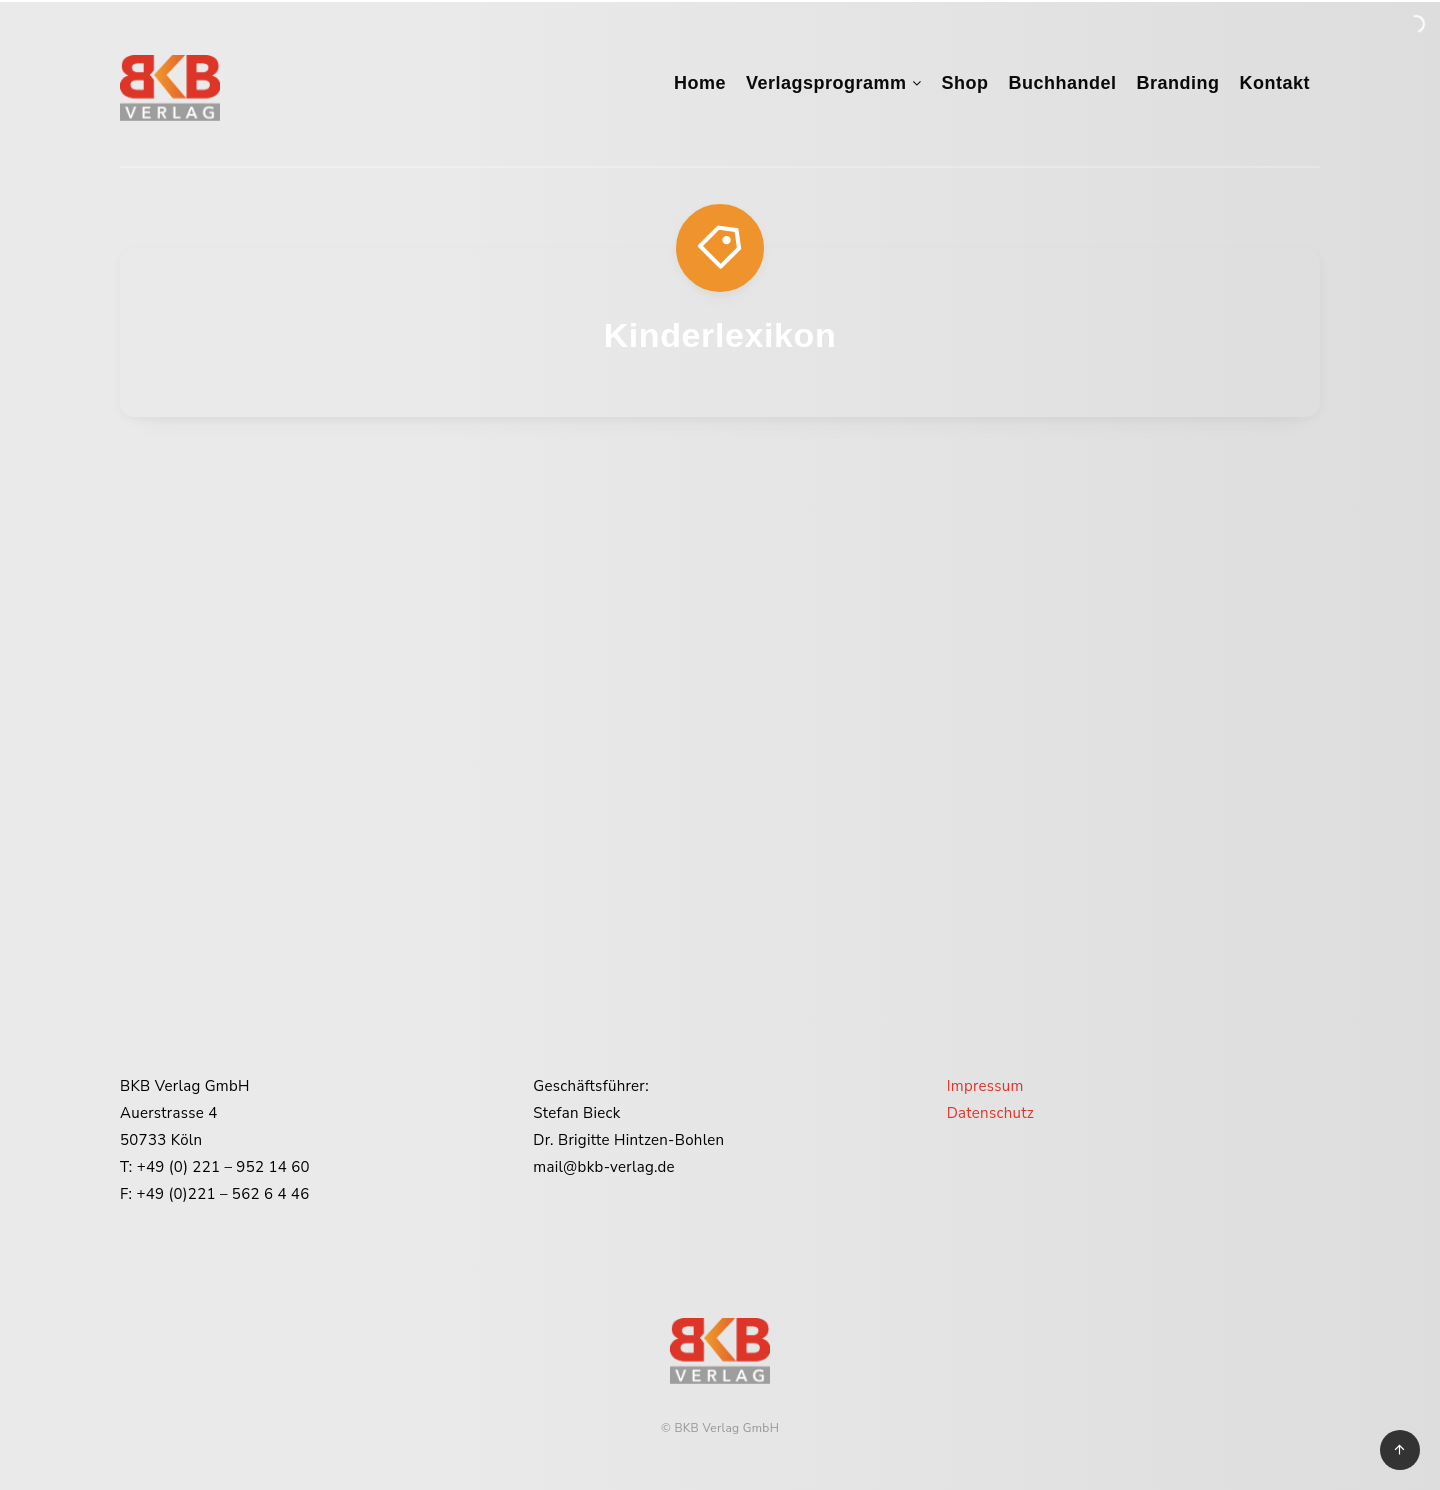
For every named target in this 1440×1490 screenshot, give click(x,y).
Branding (1178, 83)
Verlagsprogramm (826, 83)
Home (700, 83)
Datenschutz (990, 1113)
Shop (964, 83)
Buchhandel (1062, 83)
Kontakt (1275, 83)
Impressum (985, 1086)
